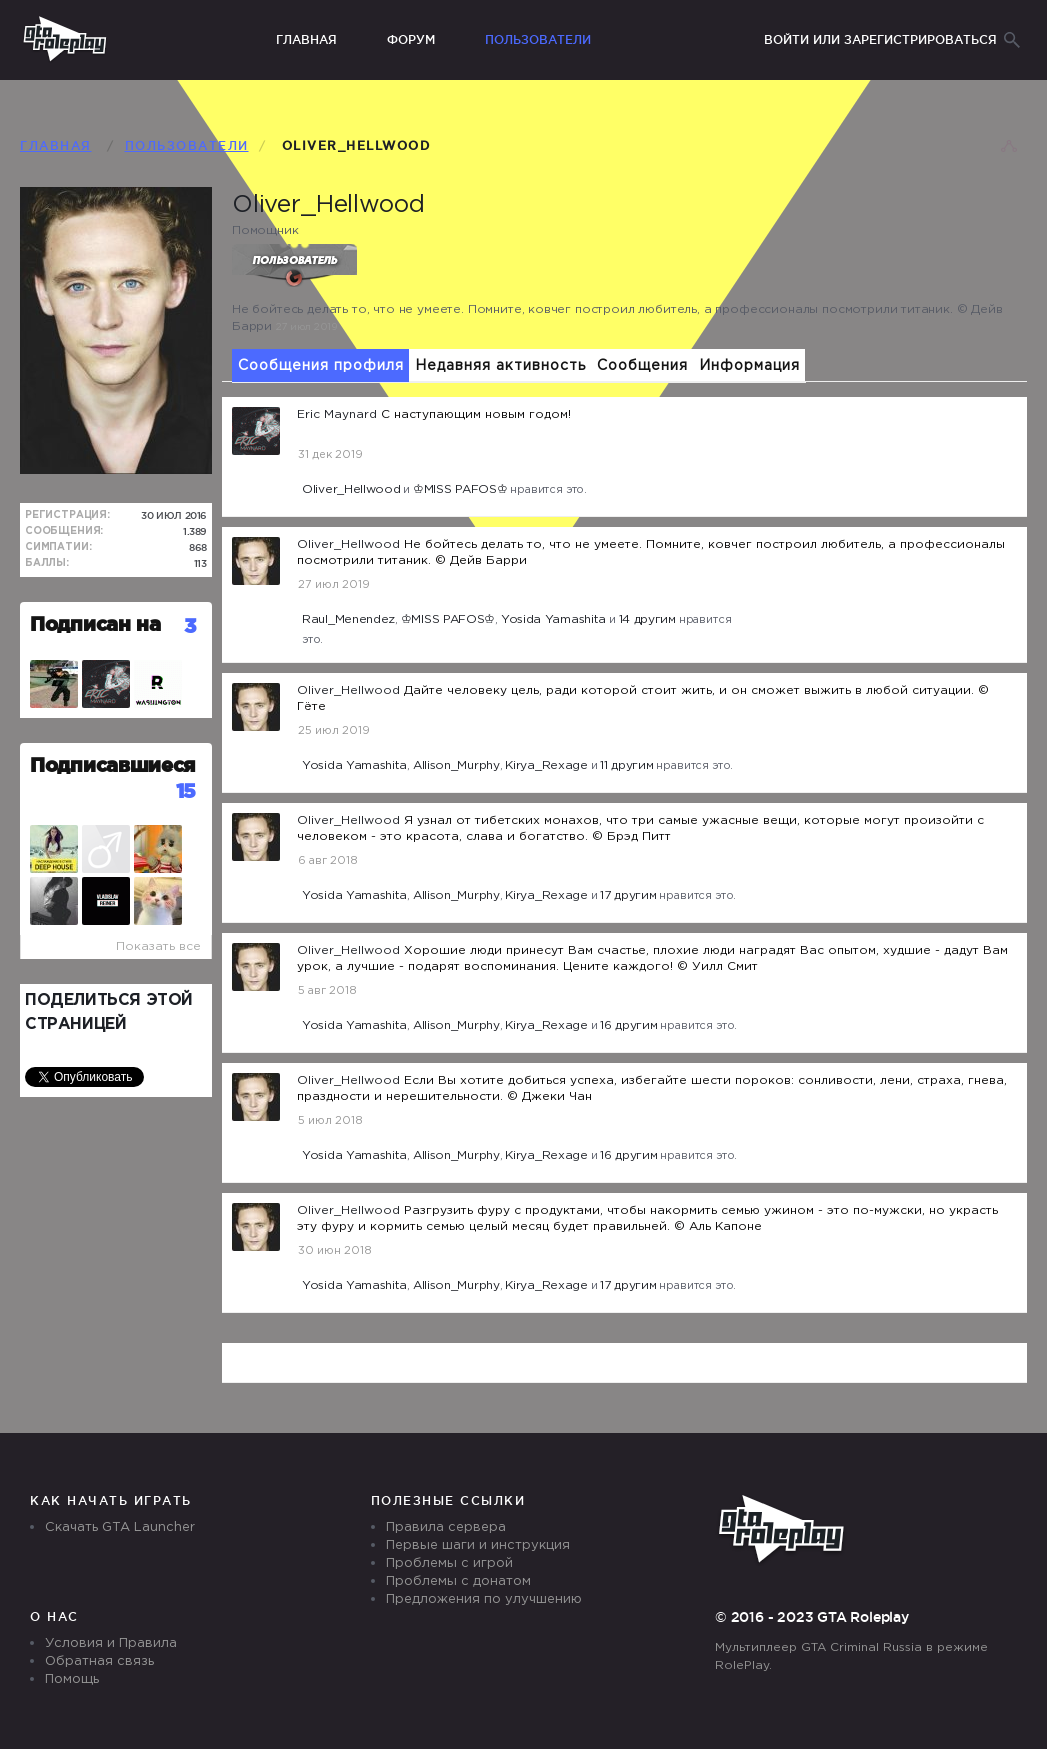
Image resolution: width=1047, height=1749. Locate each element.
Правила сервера (446, 1527)
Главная (306, 39)
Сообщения (642, 366)
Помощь (72, 1679)
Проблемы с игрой (449, 1563)
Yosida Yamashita (553, 619)
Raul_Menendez (348, 619)
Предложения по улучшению (484, 1599)
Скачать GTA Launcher (120, 1527)
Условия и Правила (111, 1643)
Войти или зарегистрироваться (880, 39)
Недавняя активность (500, 366)
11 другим (626, 765)
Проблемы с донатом (458, 1581)
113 (201, 563)
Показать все (158, 946)
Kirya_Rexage (546, 765)
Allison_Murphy (456, 765)
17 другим (628, 895)
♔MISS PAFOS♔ (460, 489)
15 (186, 790)
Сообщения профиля (321, 366)
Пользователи (538, 39)
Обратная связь (99, 1661)
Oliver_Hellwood (351, 489)
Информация (749, 366)
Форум (411, 39)
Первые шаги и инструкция (478, 1545)
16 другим (628, 1025)
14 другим (647, 619)
